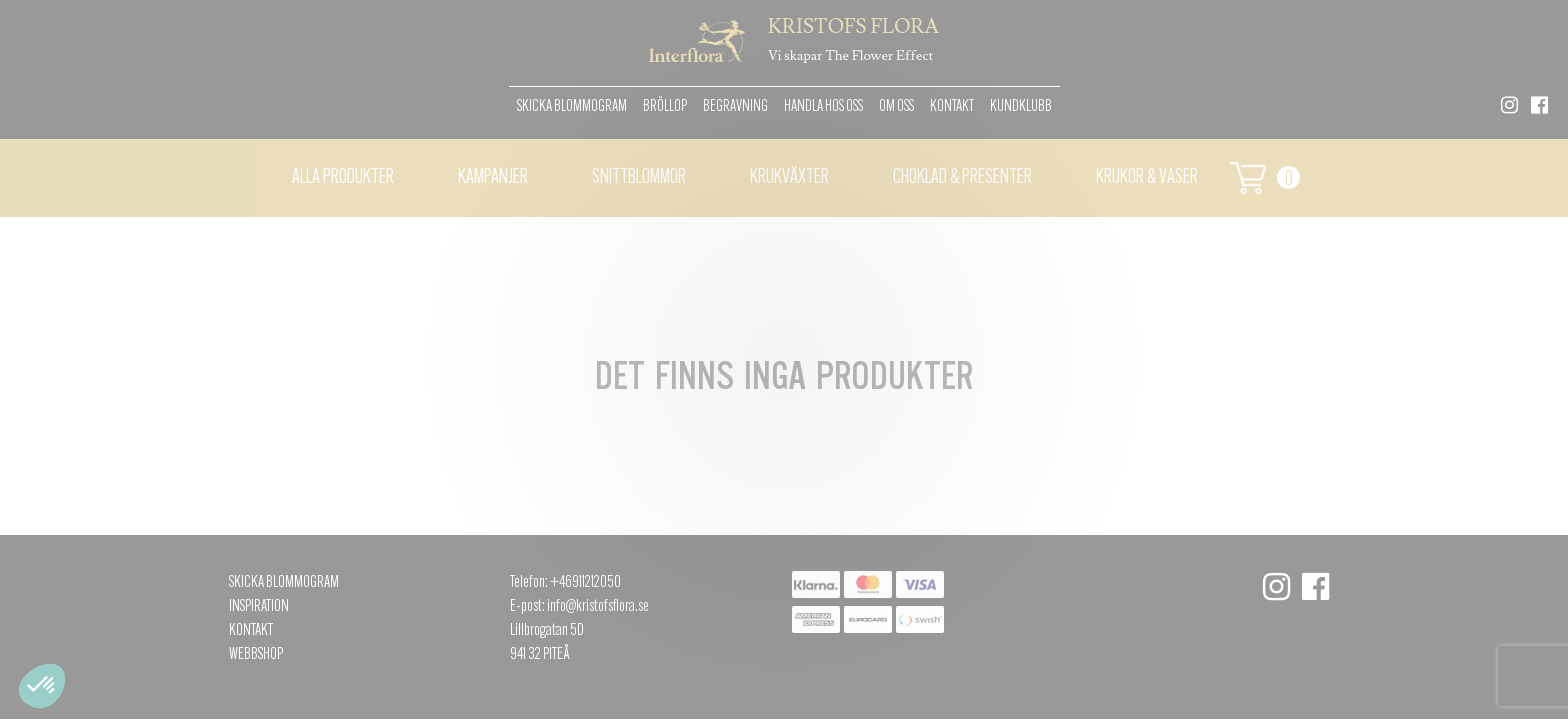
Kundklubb (1021, 107)
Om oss (896, 107)
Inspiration (259, 607)
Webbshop (256, 655)
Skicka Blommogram (572, 107)
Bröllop (665, 107)
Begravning (735, 107)
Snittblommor (639, 178)
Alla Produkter (343, 178)
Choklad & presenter (962, 178)
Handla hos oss (823, 107)
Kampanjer (493, 178)
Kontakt (952, 107)
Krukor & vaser (1147, 178)
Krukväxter (789, 178)
